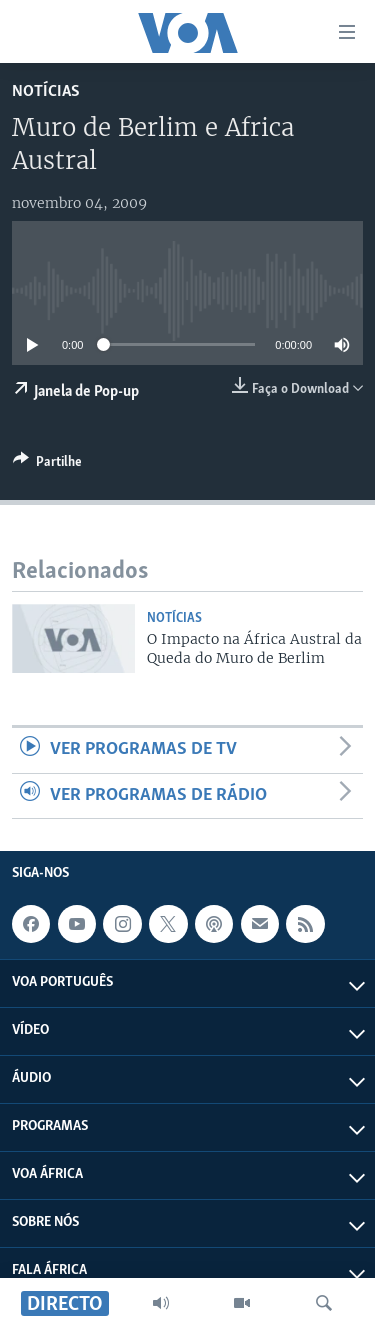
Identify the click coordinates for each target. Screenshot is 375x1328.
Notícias (46, 91)
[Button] (47, 465)
